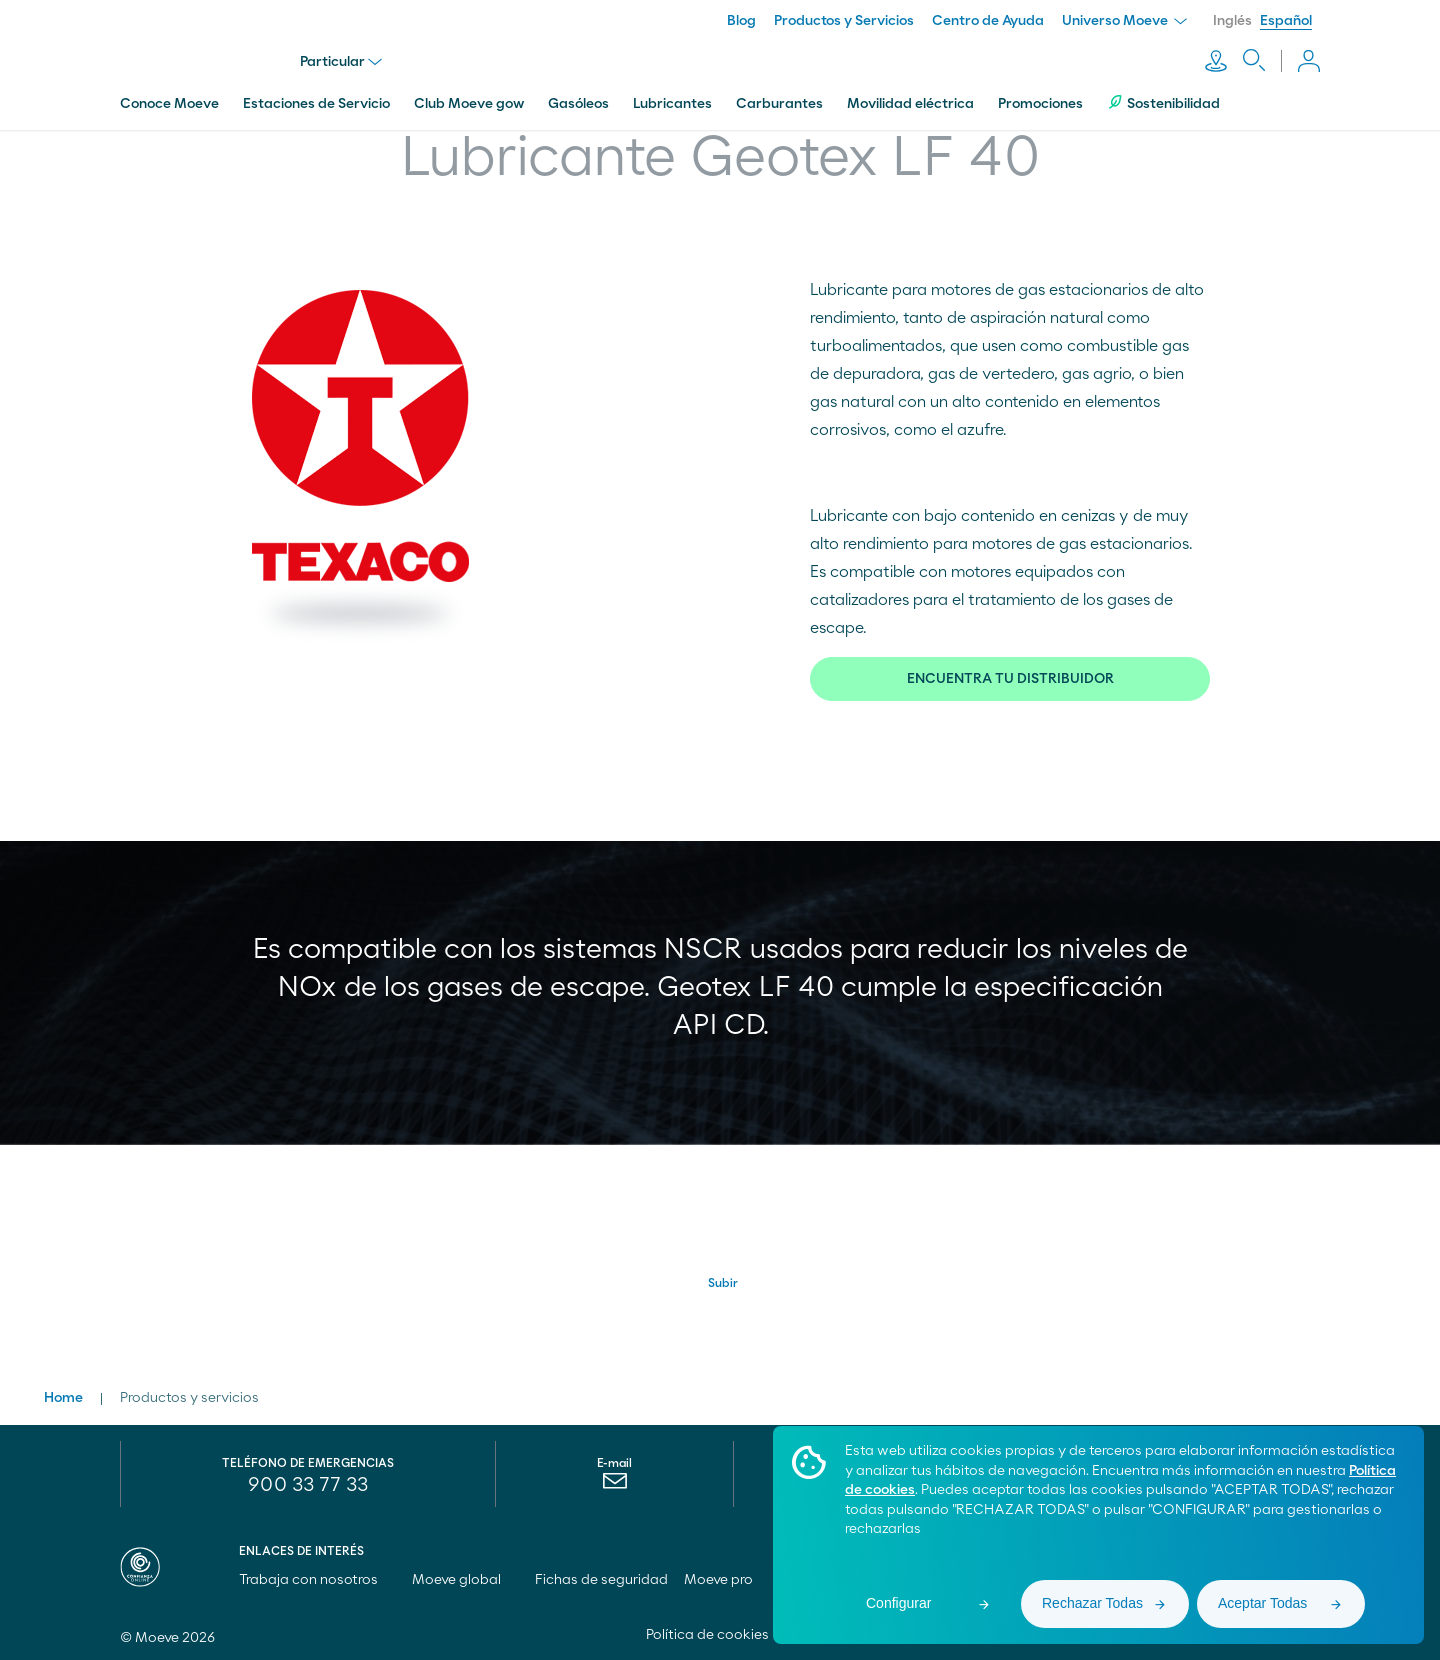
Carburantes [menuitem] (779, 103)
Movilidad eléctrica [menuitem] (910, 103)
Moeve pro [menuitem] (727, 1579)
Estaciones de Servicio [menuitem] (316, 103)
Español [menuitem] (1286, 21)
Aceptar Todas (1262, 1603)
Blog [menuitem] (741, 21)
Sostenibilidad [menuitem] (1163, 102)
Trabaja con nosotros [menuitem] (317, 1579)
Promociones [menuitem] (1040, 103)
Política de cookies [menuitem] (707, 1634)
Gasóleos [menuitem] (578, 103)
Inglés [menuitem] (1232, 21)
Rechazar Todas (1092, 1603)
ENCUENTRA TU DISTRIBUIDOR (1010, 678)
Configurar (898, 1603)
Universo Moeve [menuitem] (1124, 21)
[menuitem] (614, 1485)
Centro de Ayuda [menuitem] (988, 21)
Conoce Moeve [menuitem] (169, 103)
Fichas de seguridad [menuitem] (601, 1579)
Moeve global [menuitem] (465, 1579)
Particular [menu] (341, 62)
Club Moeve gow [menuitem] (469, 103)
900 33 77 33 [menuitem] (308, 1484)
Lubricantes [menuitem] (672, 103)
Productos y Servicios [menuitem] (844, 21)
